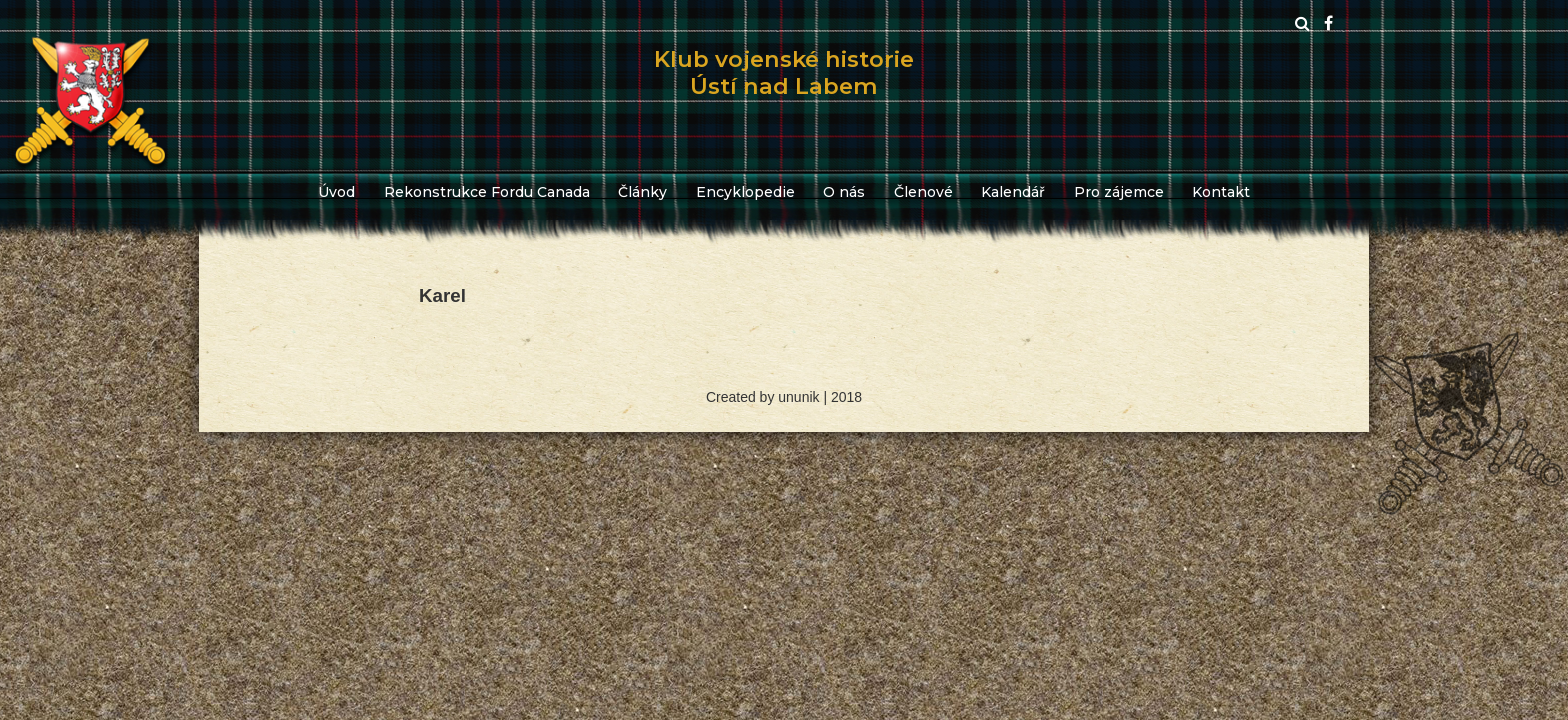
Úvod (336, 192)
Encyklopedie (745, 192)
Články (642, 192)
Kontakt (1221, 192)
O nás (844, 192)
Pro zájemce (1119, 192)
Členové (923, 192)
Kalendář (1013, 192)
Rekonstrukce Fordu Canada (487, 192)
